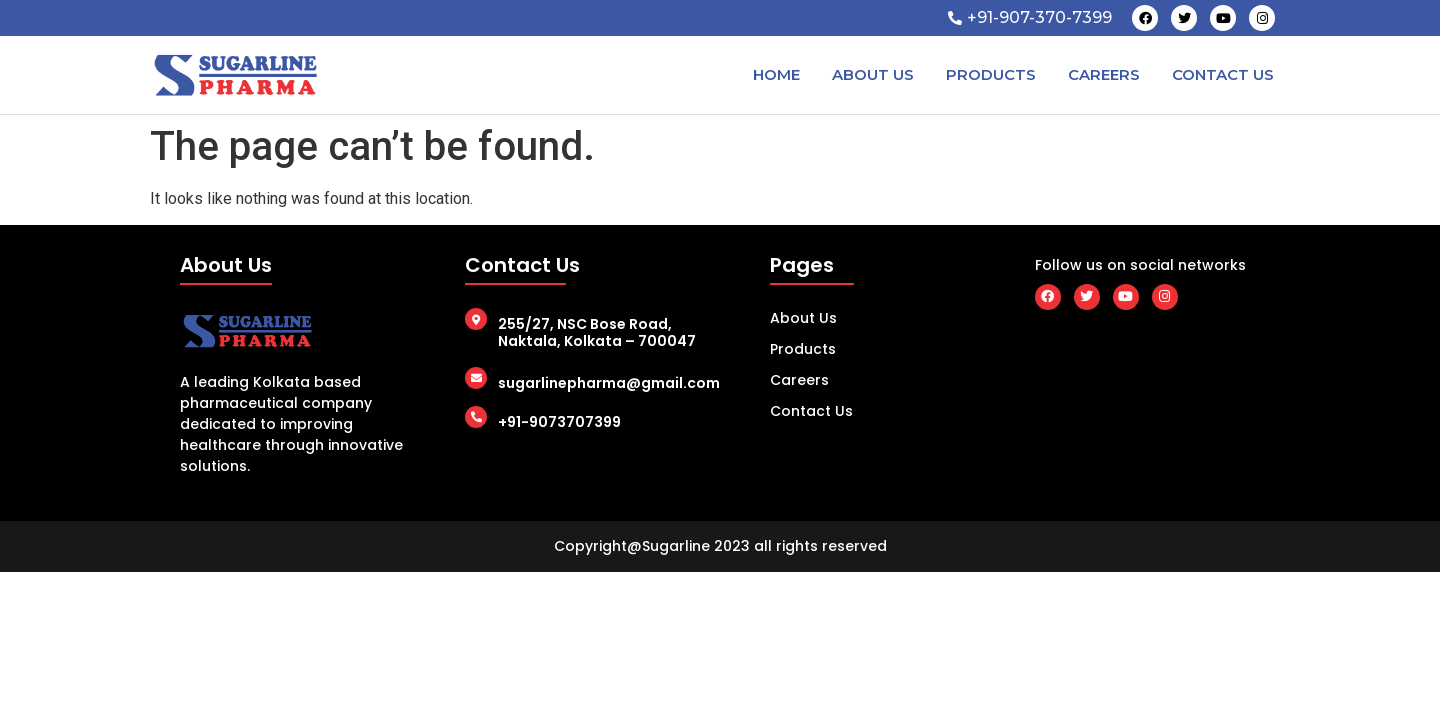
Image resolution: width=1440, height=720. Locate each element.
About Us (873, 74)
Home (776, 74)
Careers (1104, 74)
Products (991, 74)
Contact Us (1223, 74)
